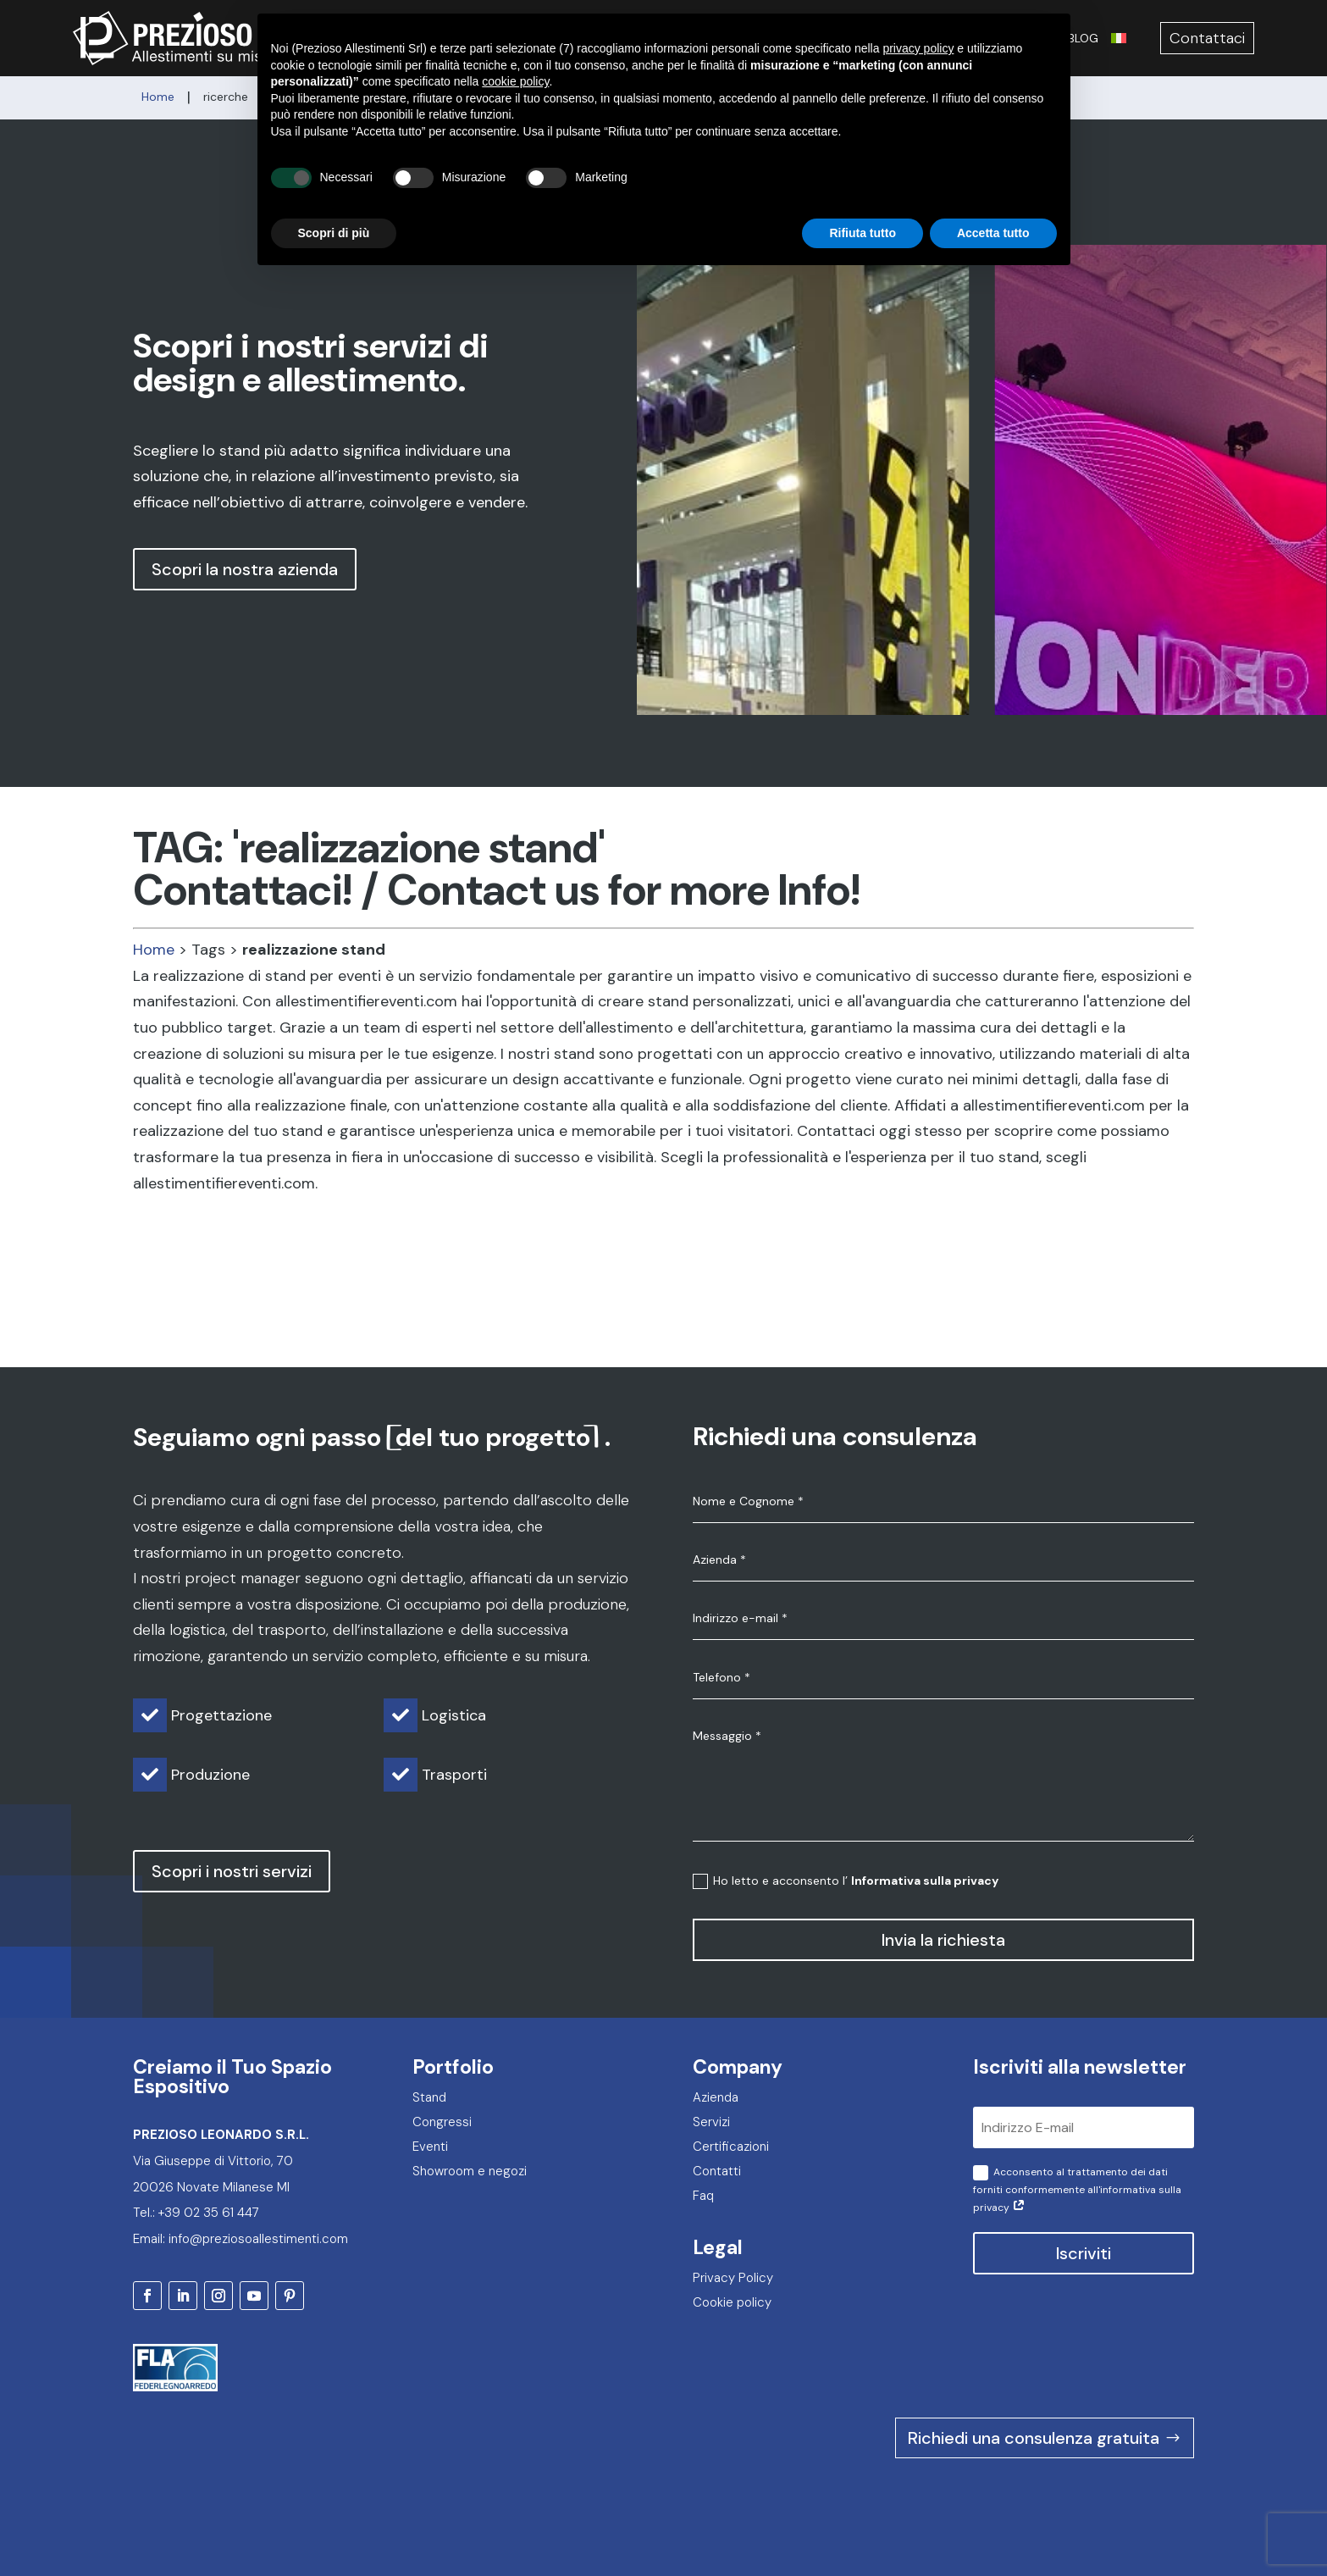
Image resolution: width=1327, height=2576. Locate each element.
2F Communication (1148, 2524)
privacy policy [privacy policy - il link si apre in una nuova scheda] (918, 17)
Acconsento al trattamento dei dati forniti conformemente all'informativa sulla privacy (1077, 2189)
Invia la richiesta (943, 1940)
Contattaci (1207, 38)
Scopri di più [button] (334, 201)
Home (153, 949)
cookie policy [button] (515, 50)
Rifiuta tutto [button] (862, 201)
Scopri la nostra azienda (245, 569)
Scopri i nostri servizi (232, 1871)
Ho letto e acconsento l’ (845, 1881)
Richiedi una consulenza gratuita (1033, 2438)
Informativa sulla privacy (924, 1880)
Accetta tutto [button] (993, 201)
